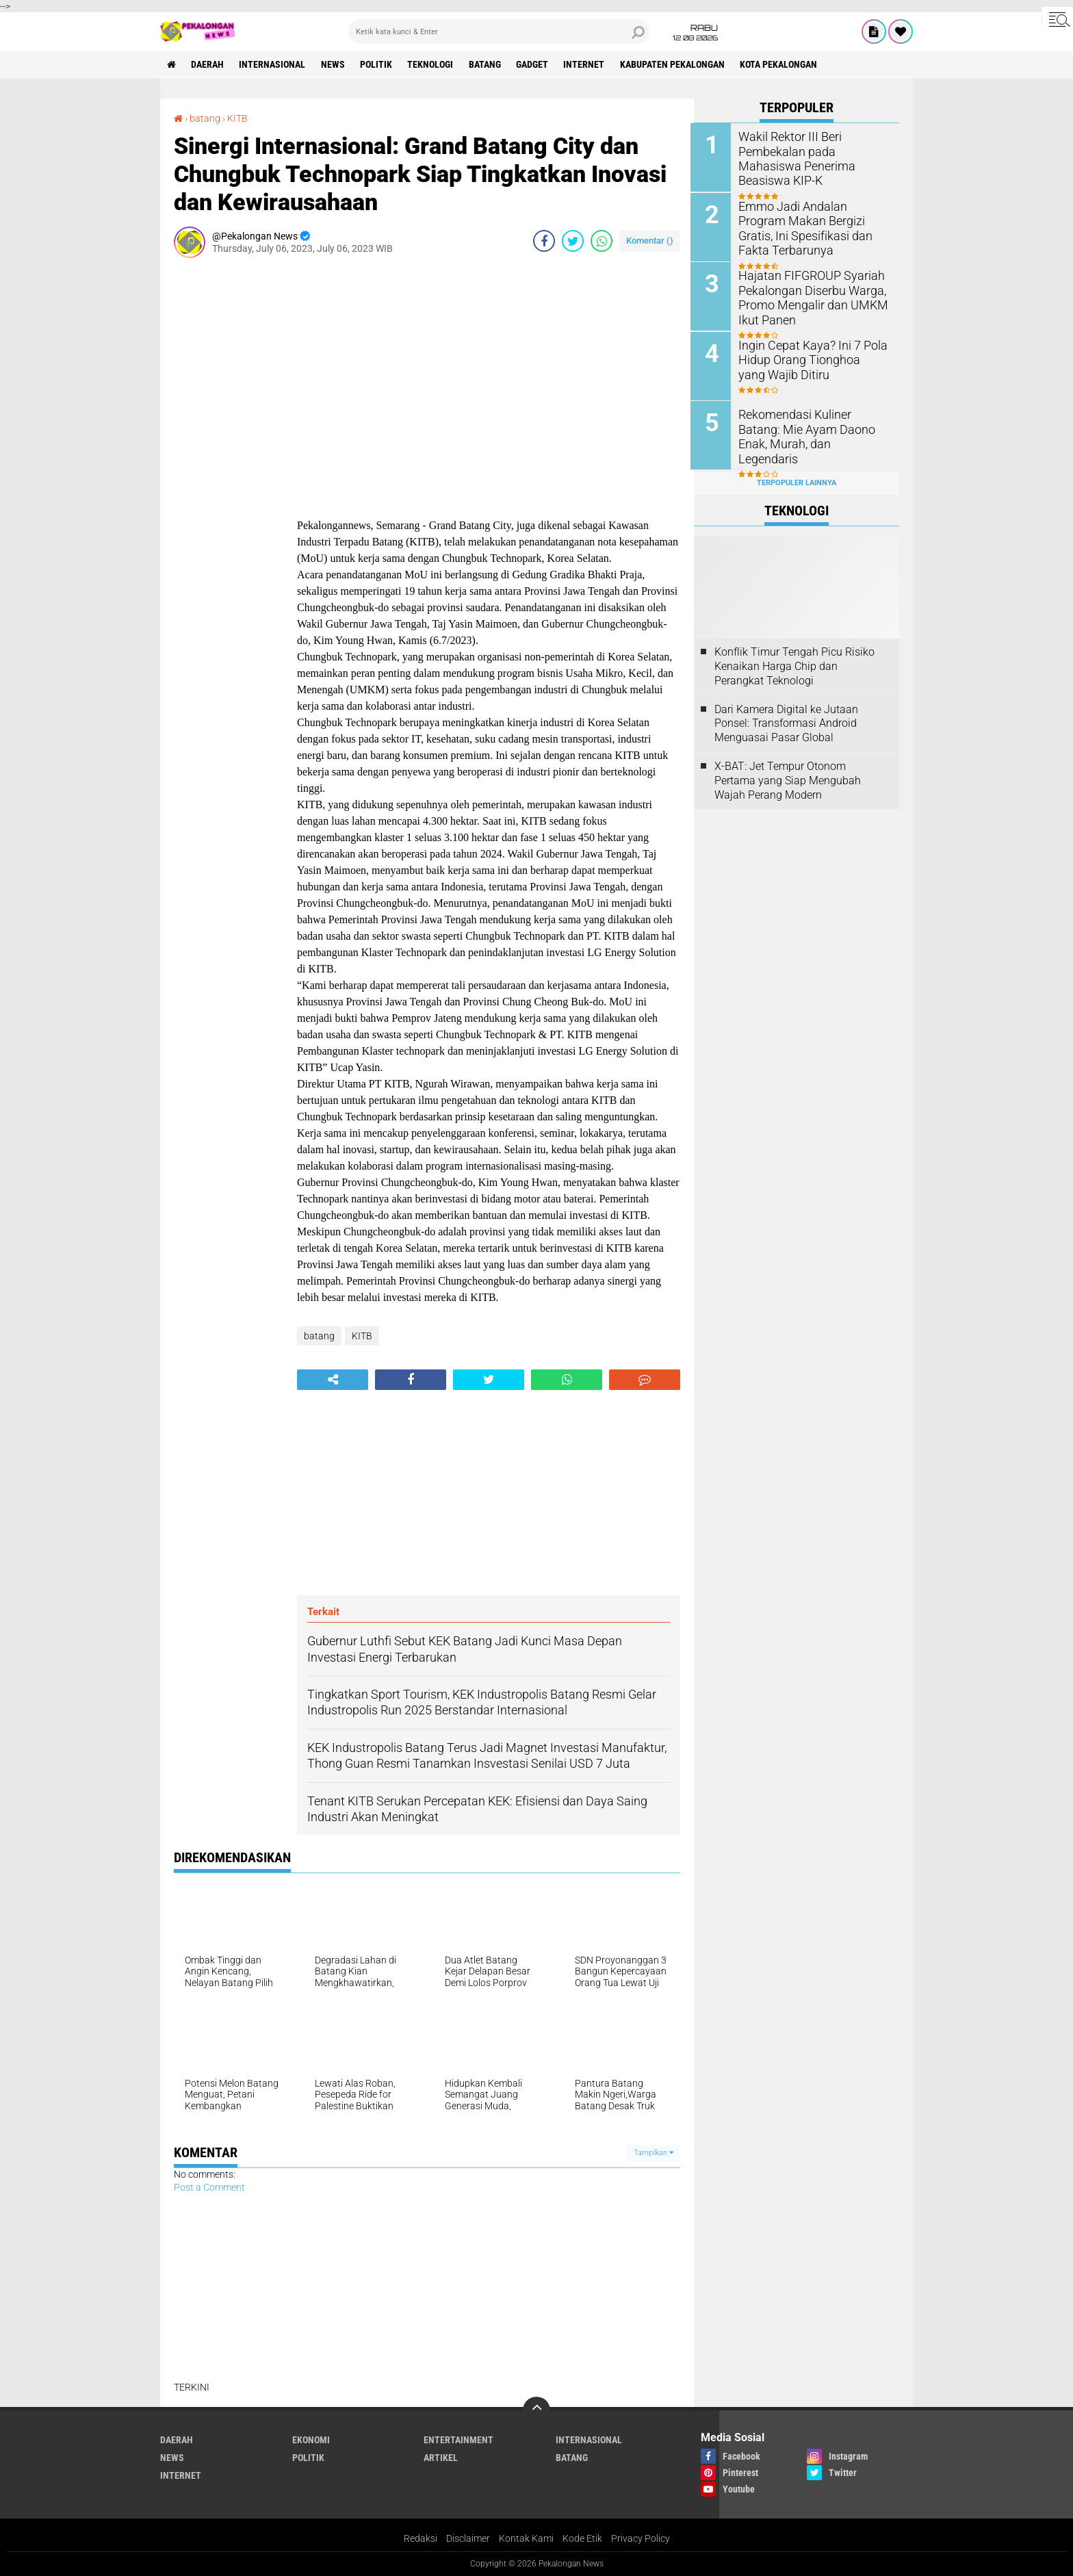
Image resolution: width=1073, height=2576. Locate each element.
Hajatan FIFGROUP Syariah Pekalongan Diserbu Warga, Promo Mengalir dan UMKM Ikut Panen (809, 296)
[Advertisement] (228, 473)
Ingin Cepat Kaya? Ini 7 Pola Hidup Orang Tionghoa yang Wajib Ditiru (810, 358)
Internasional (273, 64)
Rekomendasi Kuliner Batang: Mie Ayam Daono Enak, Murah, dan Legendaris (812, 427)
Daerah (208, 64)
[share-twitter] (573, 240)
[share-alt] (332, 1379)
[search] (498, 31)
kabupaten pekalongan (676, 64)
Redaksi (420, 2537)
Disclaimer (468, 2537)
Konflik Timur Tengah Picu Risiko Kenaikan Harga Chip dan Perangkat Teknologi (794, 664)
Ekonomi (311, 2439)
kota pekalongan (783, 64)
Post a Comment (209, 2186)
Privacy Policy (640, 2537)
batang (487, 64)
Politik (378, 64)
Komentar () (649, 240)
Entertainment (458, 2439)
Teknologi (433, 64)
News (334, 64)
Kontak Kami (526, 2537)
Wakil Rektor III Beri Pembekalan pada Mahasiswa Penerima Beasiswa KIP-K (815, 151)
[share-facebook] (544, 240)
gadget (535, 64)
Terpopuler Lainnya (796, 480)
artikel (441, 2456)
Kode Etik (582, 2537)
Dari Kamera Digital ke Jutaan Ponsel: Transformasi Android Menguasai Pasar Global (786, 721)
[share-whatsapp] (601, 240)
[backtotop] (536, 2409)
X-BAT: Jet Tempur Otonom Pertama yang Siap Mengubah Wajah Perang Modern (787, 778)
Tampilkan (653, 2152)
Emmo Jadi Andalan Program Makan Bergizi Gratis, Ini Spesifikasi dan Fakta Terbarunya (813, 227)
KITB (237, 118)
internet (587, 64)
